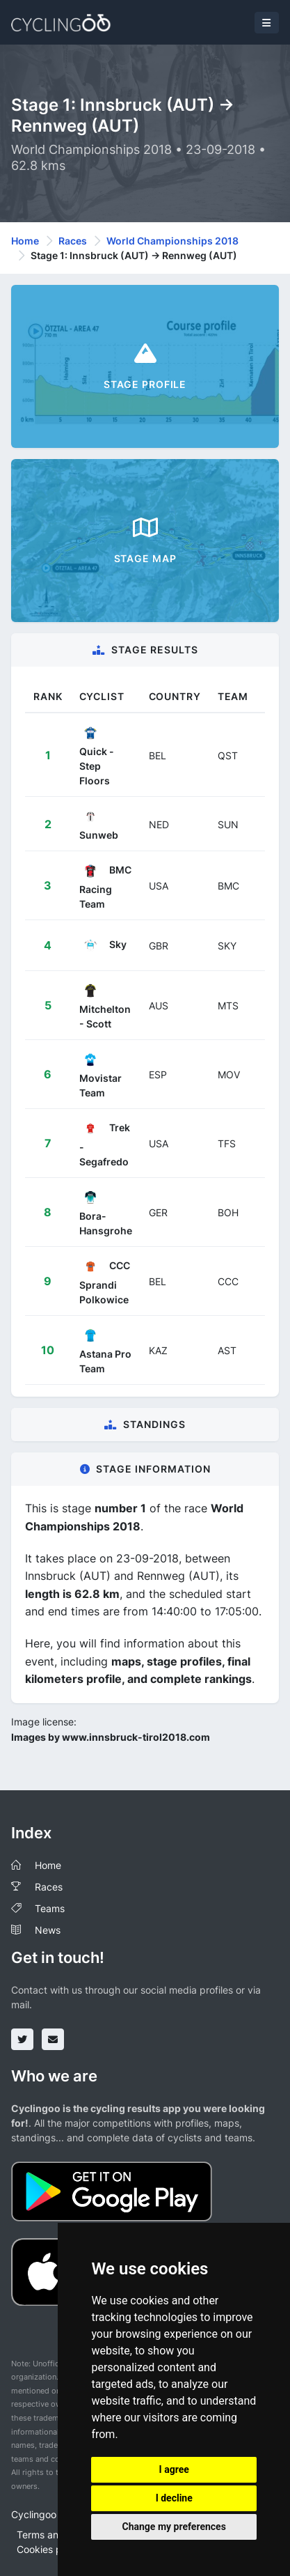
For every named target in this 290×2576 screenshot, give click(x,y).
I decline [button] (174, 2498)
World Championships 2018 (172, 241)
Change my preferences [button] (174, 2526)
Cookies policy (50, 2549)
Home (25, 241)
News (48, 1930)
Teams (50, 1908)
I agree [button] (174, 2469)
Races (72, 241)
